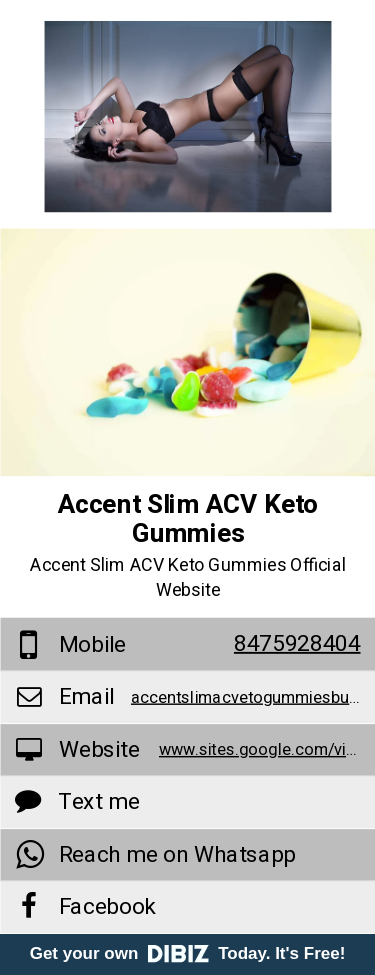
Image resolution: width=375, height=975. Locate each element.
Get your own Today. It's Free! (188, 953)
